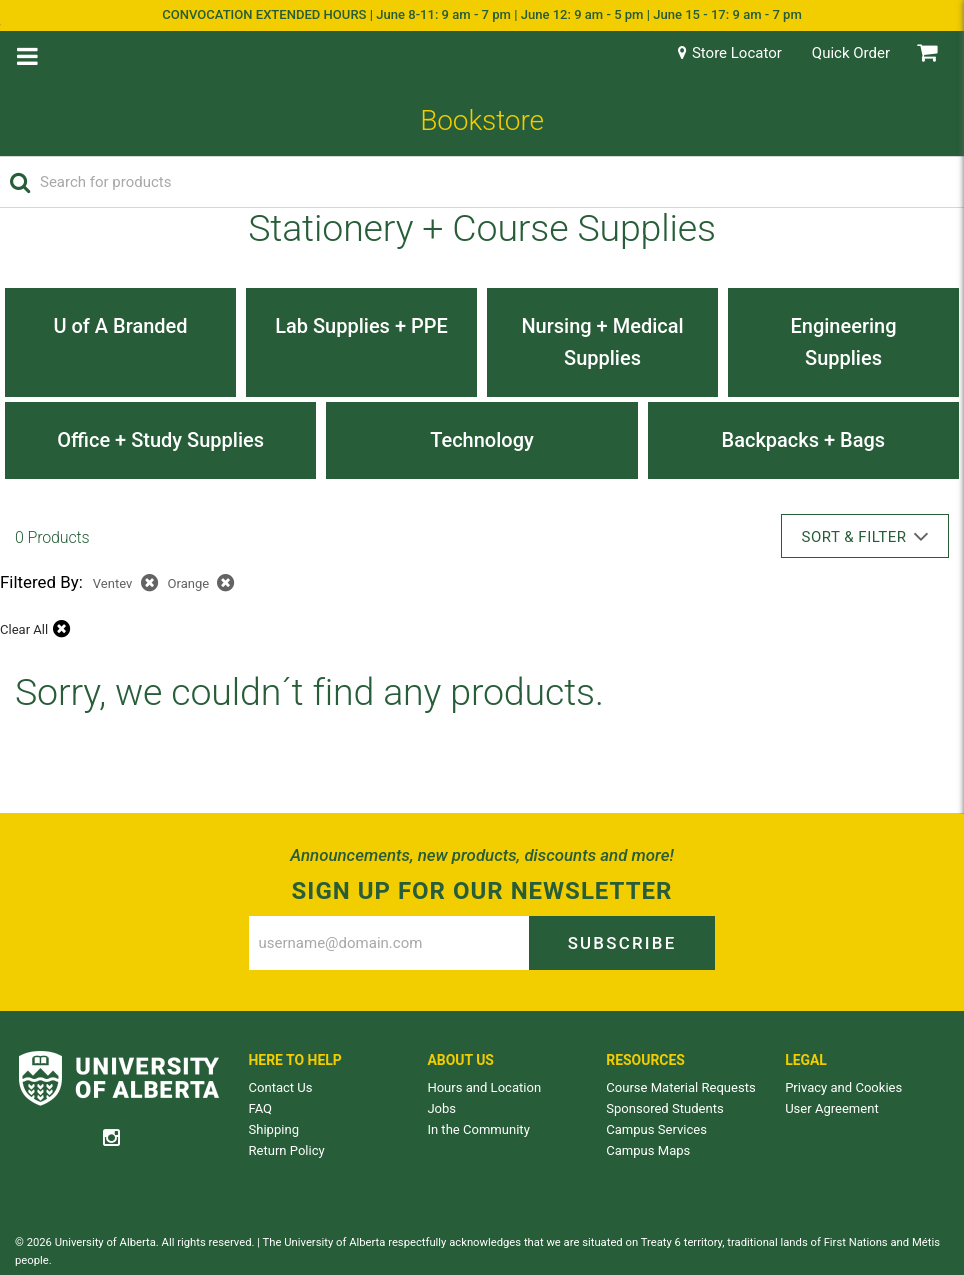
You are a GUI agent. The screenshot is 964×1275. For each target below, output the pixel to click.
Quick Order (851, 53)
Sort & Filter (865, 536)
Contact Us (281, 1087)
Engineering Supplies (843, 342)
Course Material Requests (680, 1087)
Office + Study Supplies (160, 440)
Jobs (441, 1108)
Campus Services (656, 1129)
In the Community (478, 1129)
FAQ (261, 1108)
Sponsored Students (664, 1108)
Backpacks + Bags (804, 440)
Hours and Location (484, 1087)
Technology (482, 440)
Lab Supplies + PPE (361, 326)
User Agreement (832, 1108)
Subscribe (622, 943)
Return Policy (287, 1150)
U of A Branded (120, 326)
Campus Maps (648, 1150)
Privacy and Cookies (843, 1087)
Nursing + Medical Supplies (602, 342)
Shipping (274, 1129)
